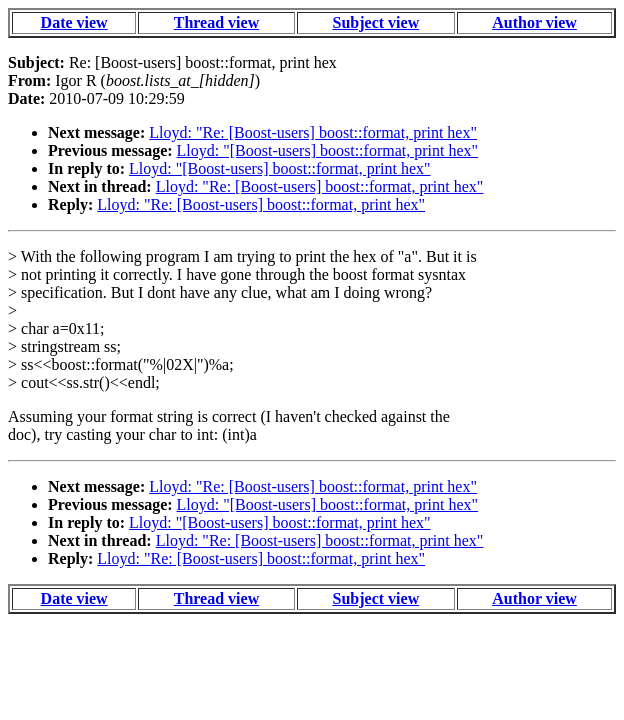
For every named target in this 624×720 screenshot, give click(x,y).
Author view (534, 22)
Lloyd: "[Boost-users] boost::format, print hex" (327, 150)
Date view (74, 22)
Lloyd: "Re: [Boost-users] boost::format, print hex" (313, 132)
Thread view (216, 22)
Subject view (376, 22)
